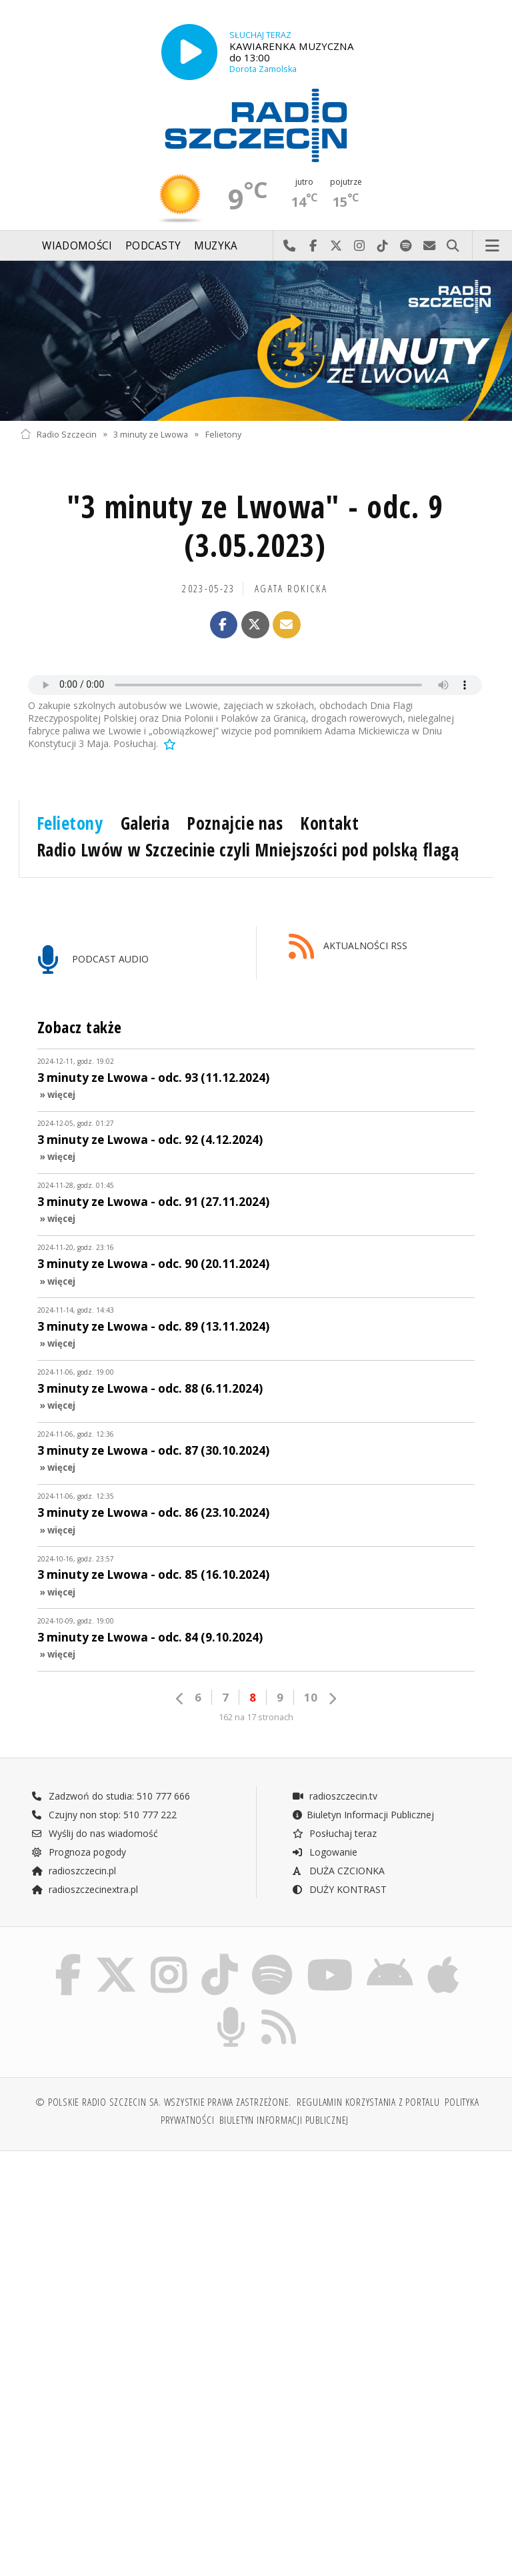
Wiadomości (77, 246)
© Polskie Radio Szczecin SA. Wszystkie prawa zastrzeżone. (163, 2102)
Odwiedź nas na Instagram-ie (359, 246)
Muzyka (216, 246)
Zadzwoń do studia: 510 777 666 (111, 1796)
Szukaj (453, 246)
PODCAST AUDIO (93, 960)
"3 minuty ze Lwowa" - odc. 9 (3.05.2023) (255, 526)
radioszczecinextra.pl (85, 1889)
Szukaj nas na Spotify (406, 246)
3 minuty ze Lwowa (150, 434)
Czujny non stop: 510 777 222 (104, 1814)
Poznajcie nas (235, 823)
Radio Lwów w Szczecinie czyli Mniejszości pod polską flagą (248, 850)
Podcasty (153, 246)
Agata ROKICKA (291, 589)
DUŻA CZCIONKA (338, 1870)
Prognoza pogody (79, 1852)
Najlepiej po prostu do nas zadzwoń (289, 246)
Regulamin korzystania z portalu (368, 2102)
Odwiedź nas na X (336, 246)
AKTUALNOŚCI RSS (348, 946)
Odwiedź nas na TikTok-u (383, 246)
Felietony (223, 434)
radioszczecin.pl (74, 1870)
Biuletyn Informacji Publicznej (363, 1814)
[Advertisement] (136, 2263)
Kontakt (329, 823)
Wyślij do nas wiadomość (429, 246)
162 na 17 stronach (256, 1717)
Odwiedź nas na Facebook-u (313, 246)
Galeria (145, 823)
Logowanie (324, 1852)
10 (310, 1697)
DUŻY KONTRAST (339, 1889)
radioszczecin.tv (334, 1796)
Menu (492, 246)
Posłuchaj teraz (334, 1833)
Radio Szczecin (58, 434)
